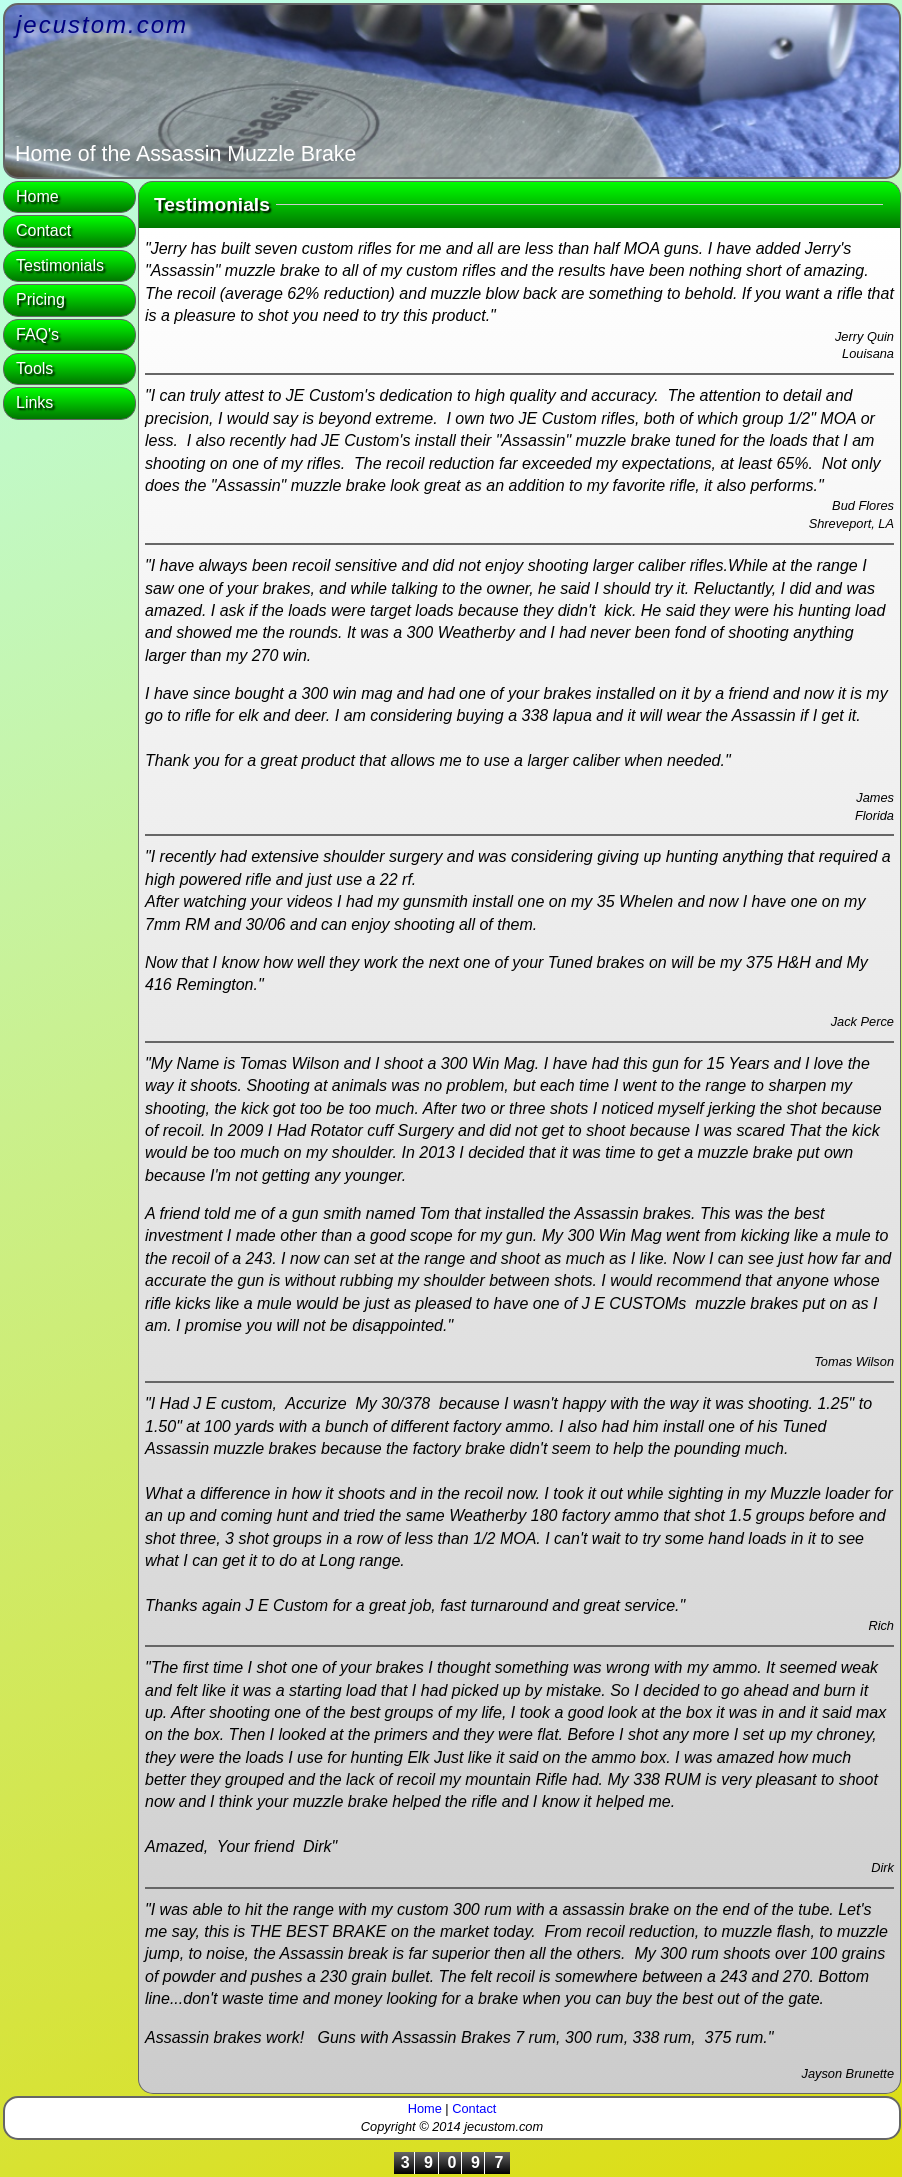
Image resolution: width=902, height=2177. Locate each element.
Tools (34, 368)
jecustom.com (102, 24)
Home (37, 196)
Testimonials (60, 265)
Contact (43, 230)
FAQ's (37, 334)
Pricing (40, 299)
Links (34, 402)
